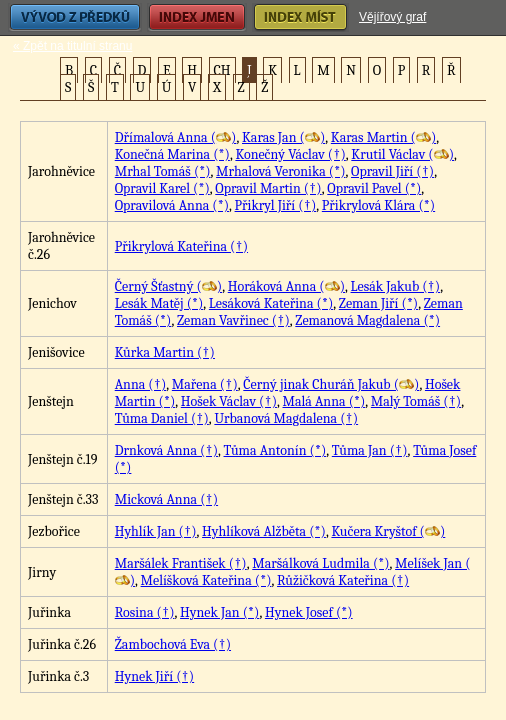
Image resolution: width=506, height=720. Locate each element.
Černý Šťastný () (168, 286)
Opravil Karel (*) (162, 188)
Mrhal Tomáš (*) (163, 171)
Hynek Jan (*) (219, 612)
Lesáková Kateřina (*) (271, 303)
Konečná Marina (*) (172, 154)
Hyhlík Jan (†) (156, 531)
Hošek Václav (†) (229, 401)
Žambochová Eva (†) (173, 644)
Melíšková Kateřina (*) (206, 580)
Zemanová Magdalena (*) (367, 320)
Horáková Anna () (286, 286)
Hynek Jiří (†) (154, 676)
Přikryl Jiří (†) (276, 205)
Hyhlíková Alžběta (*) (264, 531)
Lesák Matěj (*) (159, 303)
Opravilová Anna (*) (172, 205)
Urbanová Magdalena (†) (286, 418)
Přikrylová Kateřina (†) (181, 246)
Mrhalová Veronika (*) (280, 171)
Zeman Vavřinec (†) (233, 320)
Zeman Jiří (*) (378, 303)
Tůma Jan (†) (370, 450)
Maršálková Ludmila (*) (320, 563)
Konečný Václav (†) (290, 154)
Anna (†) (141, 384)
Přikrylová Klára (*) (378, 205)
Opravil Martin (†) (268, 188)
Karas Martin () (383, 137)
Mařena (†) (205, 384)
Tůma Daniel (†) (162, 418)
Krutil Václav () (402, 154)
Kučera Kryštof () (388, 531)
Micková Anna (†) (166, 499)
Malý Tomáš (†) (416, 401)
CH (222, 70)
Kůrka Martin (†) (165, 352)
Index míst (300, 17)
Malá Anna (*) (324, 401)
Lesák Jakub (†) (396, 286)
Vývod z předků (75, 17)
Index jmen (197, 17)
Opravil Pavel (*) (374, 188)
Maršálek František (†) (181, 563)
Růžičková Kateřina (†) (343, 580)
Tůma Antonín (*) (275, 450)
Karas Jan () (283, 137)
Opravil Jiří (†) (392, 171)
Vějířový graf (392, 17)
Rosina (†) (145, 612)
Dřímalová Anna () (176, 137)
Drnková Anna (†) (166, 450)
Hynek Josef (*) (309, 612)
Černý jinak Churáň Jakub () (331, 384)
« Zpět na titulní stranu (72, 46)
